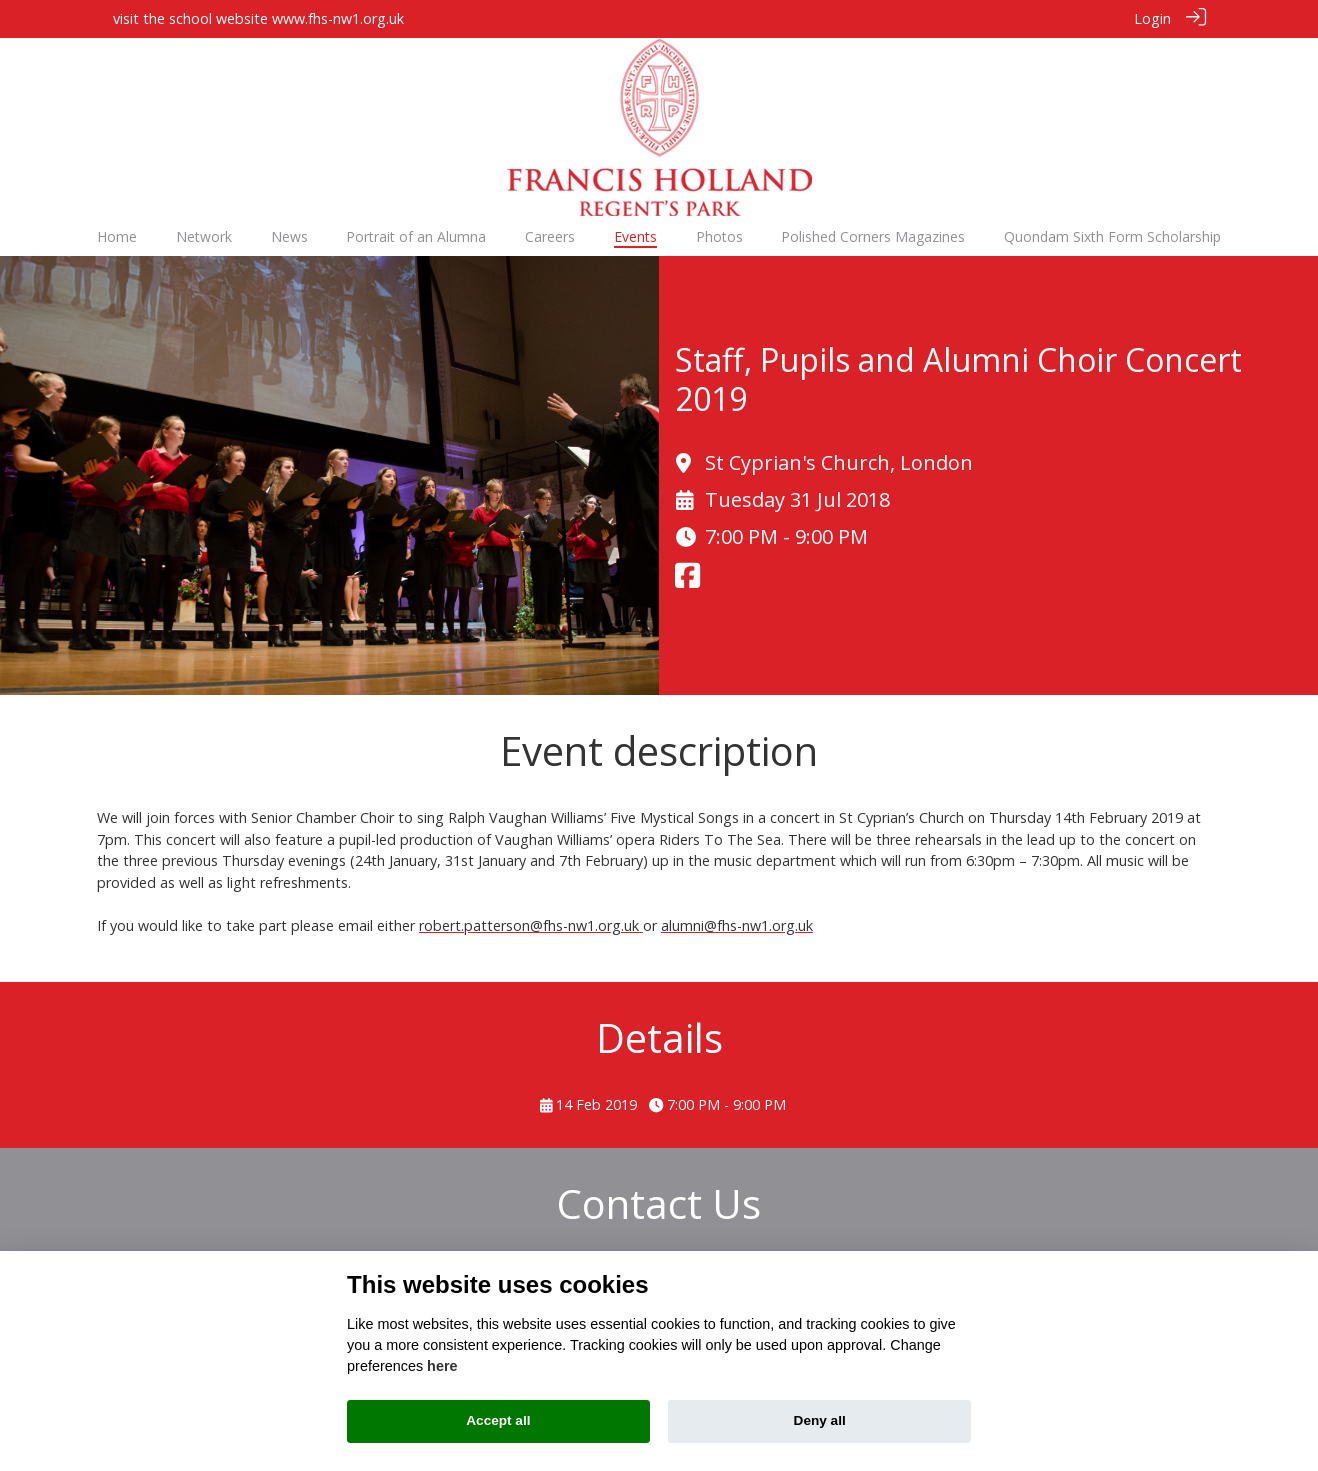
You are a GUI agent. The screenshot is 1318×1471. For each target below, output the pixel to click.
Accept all (498, 1420)
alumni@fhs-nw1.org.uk (737, 924)
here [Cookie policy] (442, 1366)
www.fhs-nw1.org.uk (338, 18)
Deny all (820, 1420)
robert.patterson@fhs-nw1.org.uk (531, 924)
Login (1152, 18)
